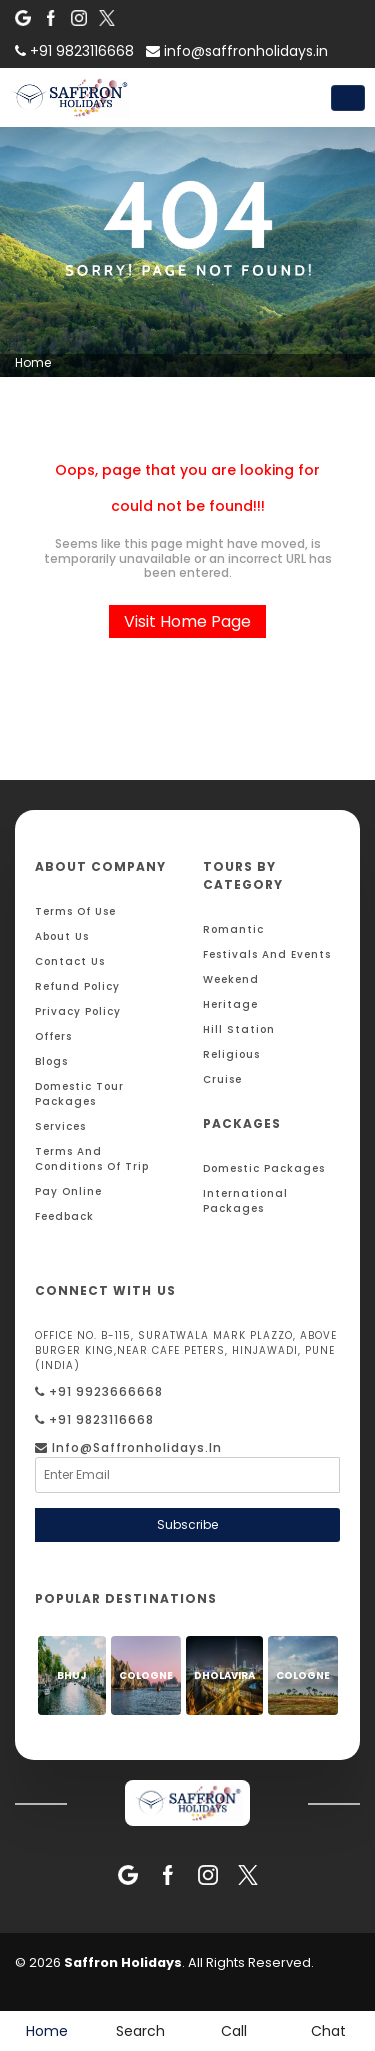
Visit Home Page (187, 621)
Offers (53, 1036)
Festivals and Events (267, 954)
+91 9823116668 (94, 1419)
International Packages (245, 1201)
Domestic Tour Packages (79, 1094)
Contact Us (70, 961)
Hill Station (239, 1029)
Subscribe (187, 1524)
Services (60, 1126)
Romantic (233, 929)
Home (33, 362)
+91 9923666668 (99, 1391)
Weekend (231, 979)
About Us (62, 936)
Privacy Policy (78, 1011)
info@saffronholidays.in (237, 51)
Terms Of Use (75, 911)
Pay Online (68, 1191)
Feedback (64, 1216)
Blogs (51, 1061)
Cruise (222, 1079)
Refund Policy (77, 986)
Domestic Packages (264, 1168)
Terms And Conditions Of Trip (92, 1159)
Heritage (230, 1004)
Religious (231, 1054)
